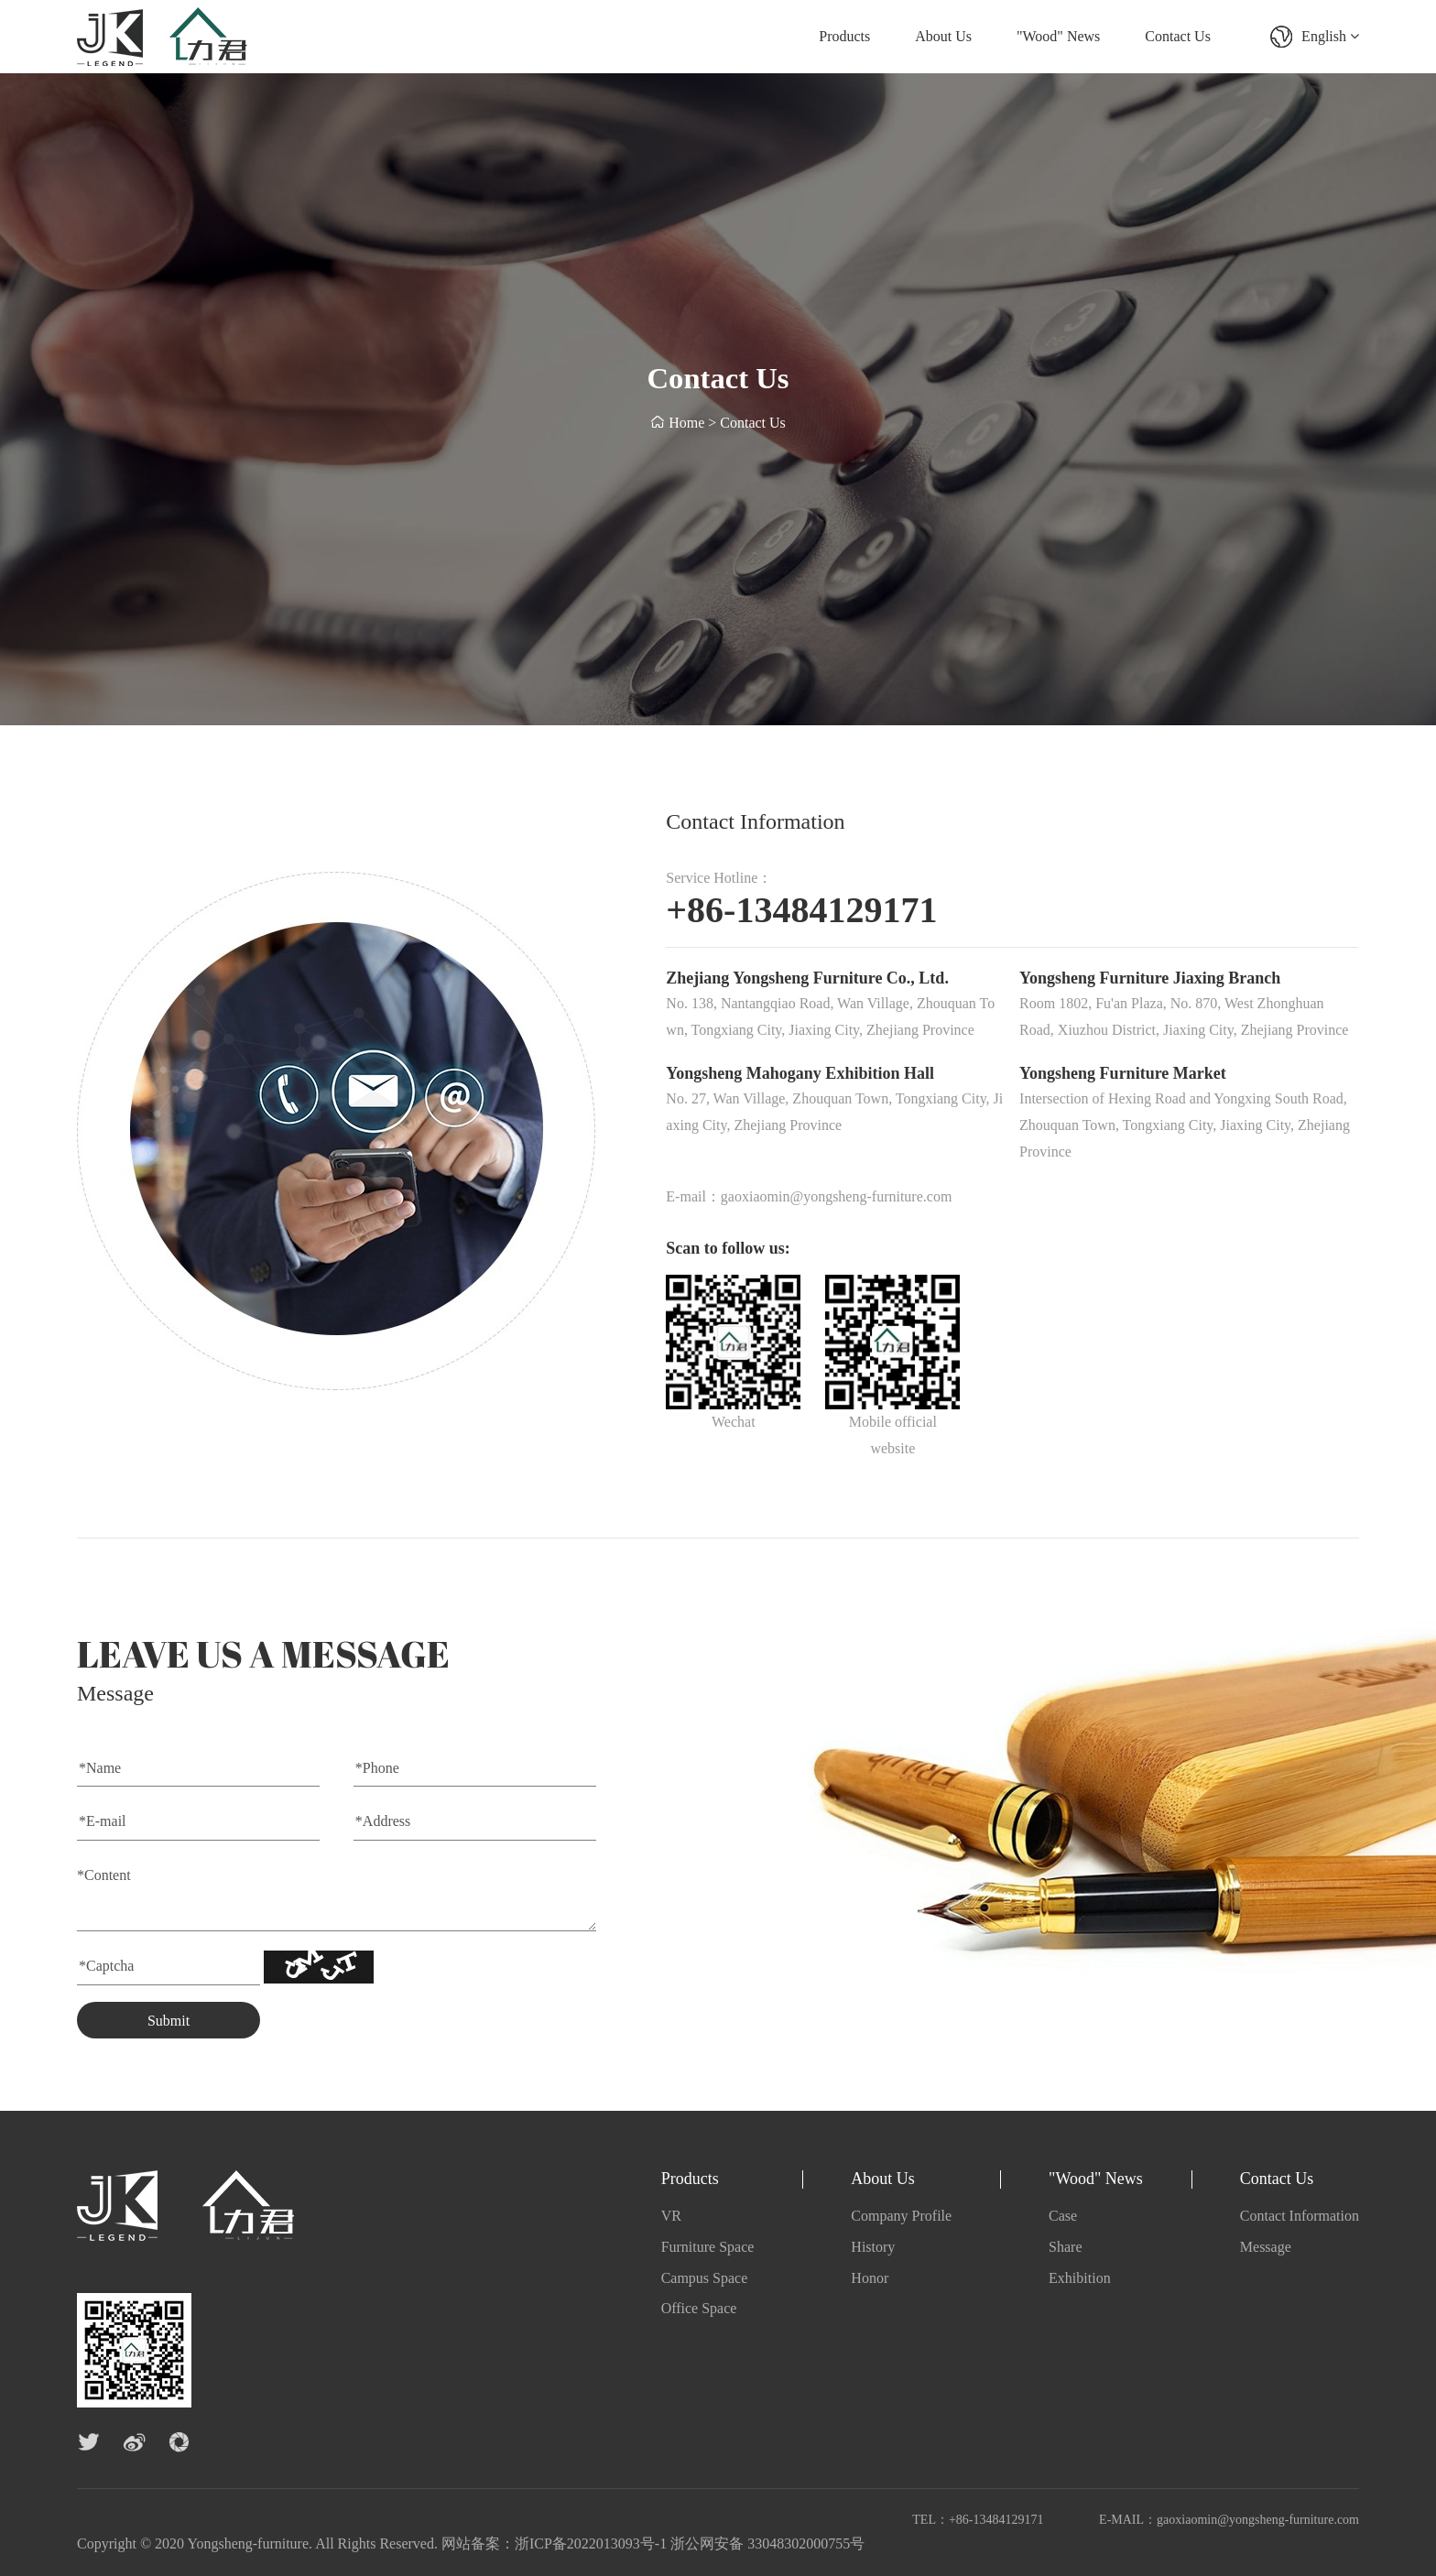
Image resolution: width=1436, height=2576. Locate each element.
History (873, 2247)
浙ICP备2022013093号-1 (591, 2543)
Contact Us (1178, 36)
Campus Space (704, 2278)
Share (1065, 2247)
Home (686, 424)
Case (1063, 2215)
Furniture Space (708, 2247)
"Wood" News (1058, 36)
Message (1265, 2247)
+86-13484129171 (996, 2520)
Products (844, 36)
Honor (869, 2278)
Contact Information (1299, 2215)
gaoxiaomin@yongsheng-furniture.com (1258, 2520)
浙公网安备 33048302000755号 (767, 2543)
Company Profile (901, 2215)
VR (671, 2215)
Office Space (699, 2308)
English (1330, 36)
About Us (943, 36)
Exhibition (1080, 2278)
